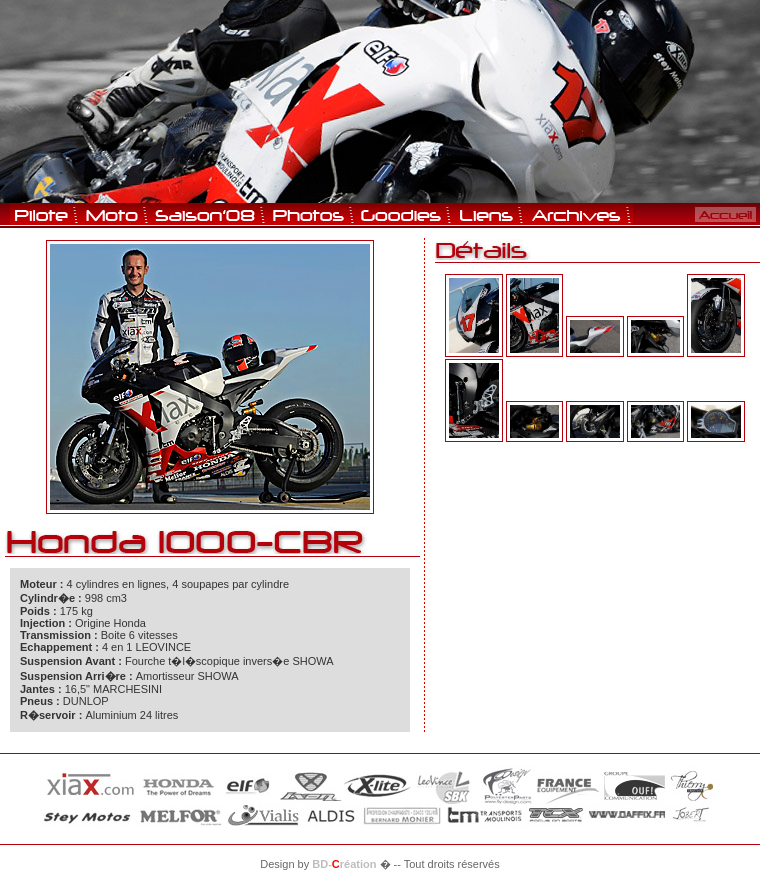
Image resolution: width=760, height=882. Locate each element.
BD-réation (344, 864)
